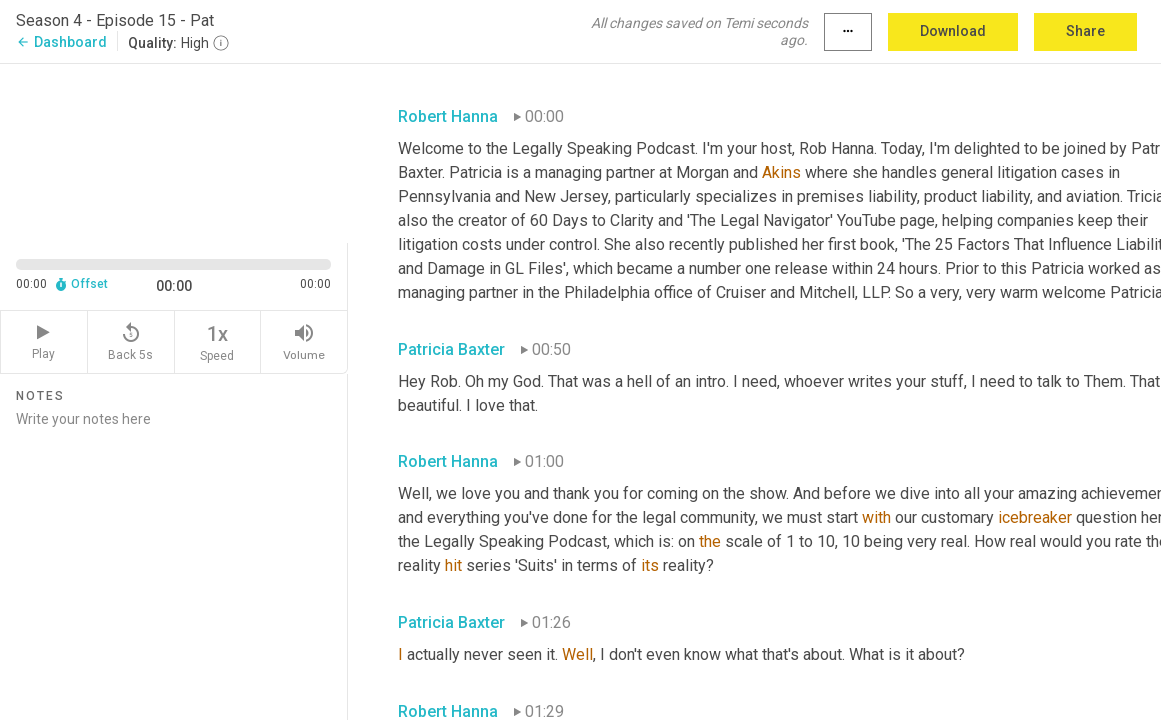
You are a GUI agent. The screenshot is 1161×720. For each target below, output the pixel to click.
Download (953, 31)
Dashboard (61, 42)
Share (1085, 31)
